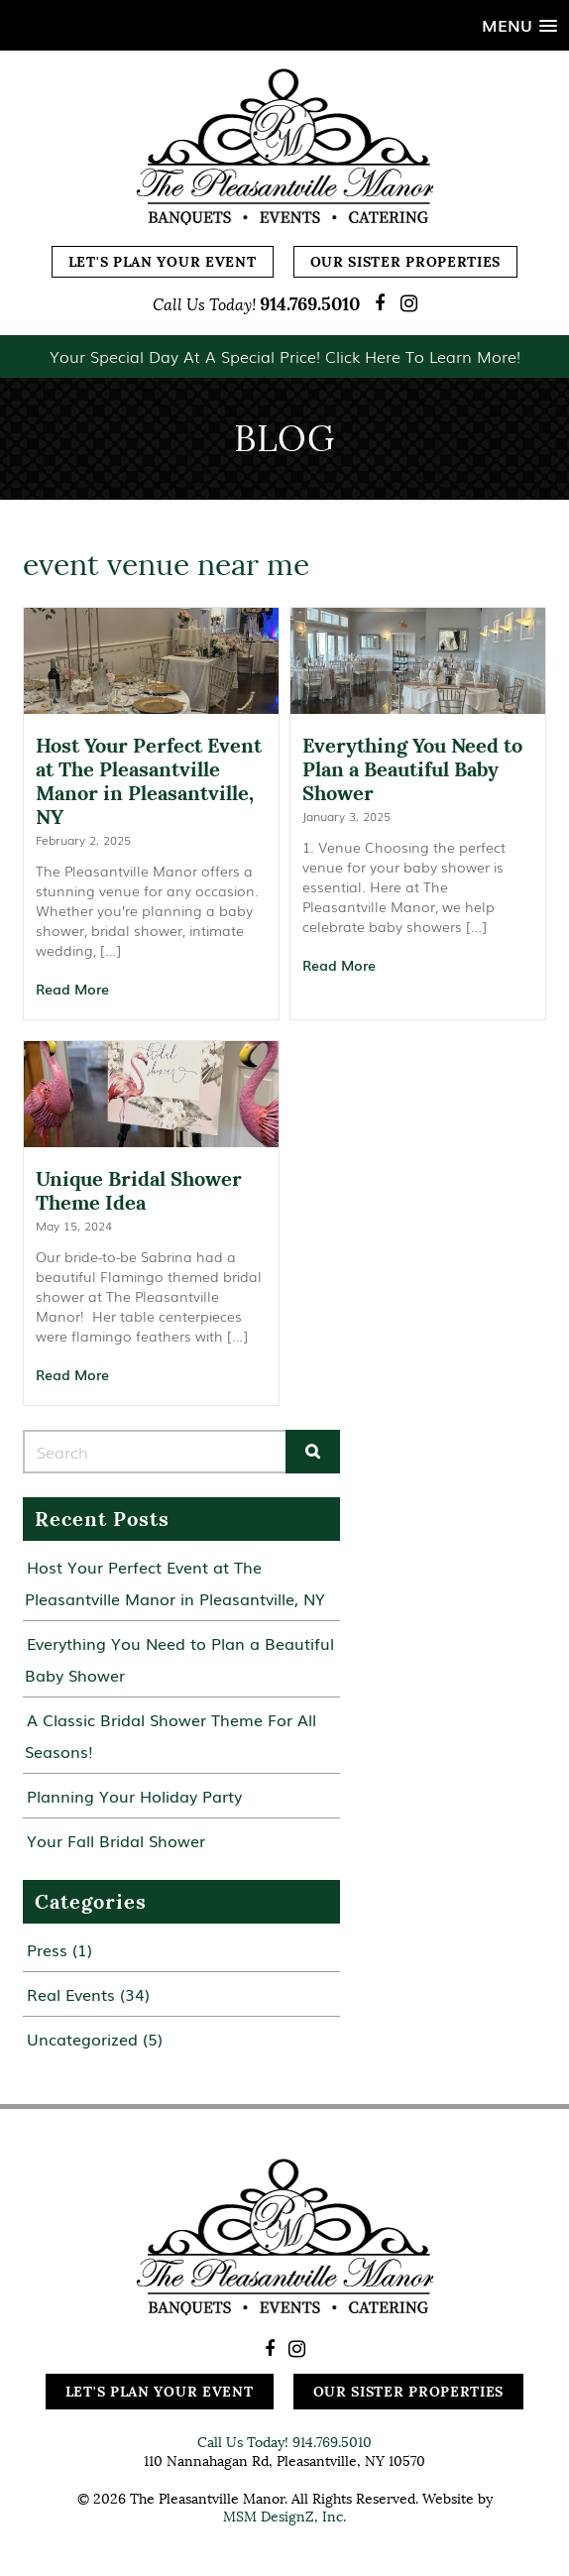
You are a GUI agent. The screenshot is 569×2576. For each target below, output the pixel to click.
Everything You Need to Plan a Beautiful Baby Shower (179, 1659)
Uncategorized (82, 2038)
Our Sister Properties (406, 262)
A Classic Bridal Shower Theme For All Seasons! (170, 1735)
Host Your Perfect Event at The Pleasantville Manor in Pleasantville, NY (175, 1582)
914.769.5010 (310, 304)
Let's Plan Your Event (162, 262)
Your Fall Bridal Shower (116, 1840)
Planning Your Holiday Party (134, 1796)
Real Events (71, 1994)
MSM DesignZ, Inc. (284, 2516)
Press (47, 1949)
